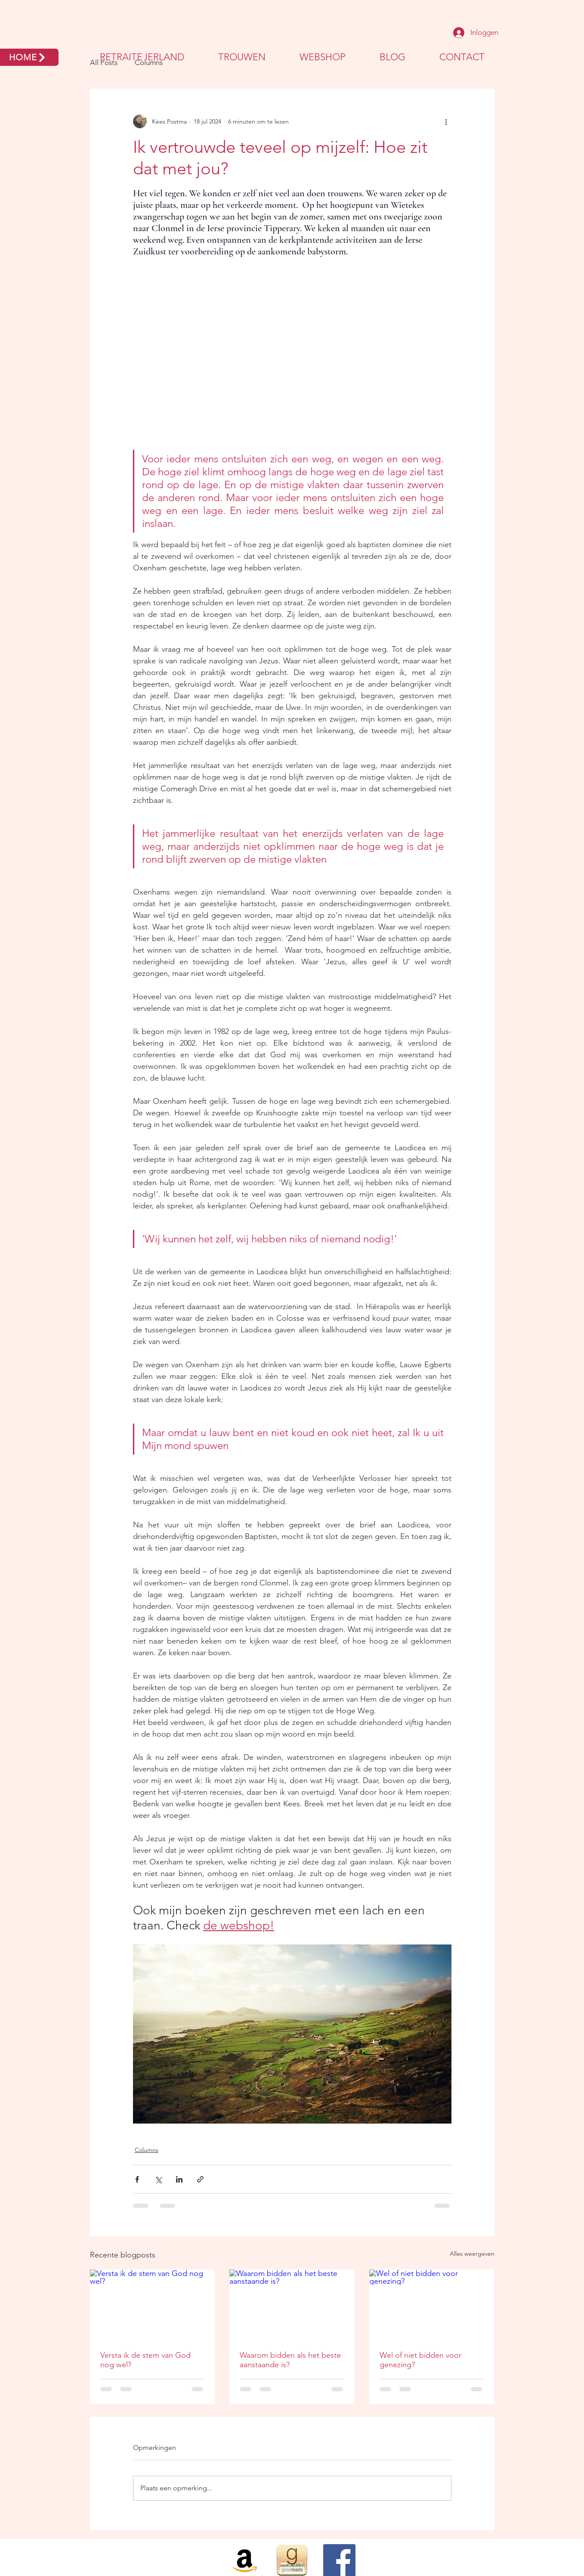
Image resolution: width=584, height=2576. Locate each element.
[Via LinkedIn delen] (179, 2179)
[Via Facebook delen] (137, 2179)
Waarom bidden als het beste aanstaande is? (290, 2359)
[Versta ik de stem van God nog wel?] (152, 2304)
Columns (146, 2150)
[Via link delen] (200, 2179)
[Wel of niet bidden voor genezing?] (431, 2304)
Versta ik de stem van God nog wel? (145, 2359)
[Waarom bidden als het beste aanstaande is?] (292, 2304)
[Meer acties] (446, 121)
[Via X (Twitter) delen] (158, 2179)
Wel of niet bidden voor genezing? (420, 2359)
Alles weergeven (472, 2253)
